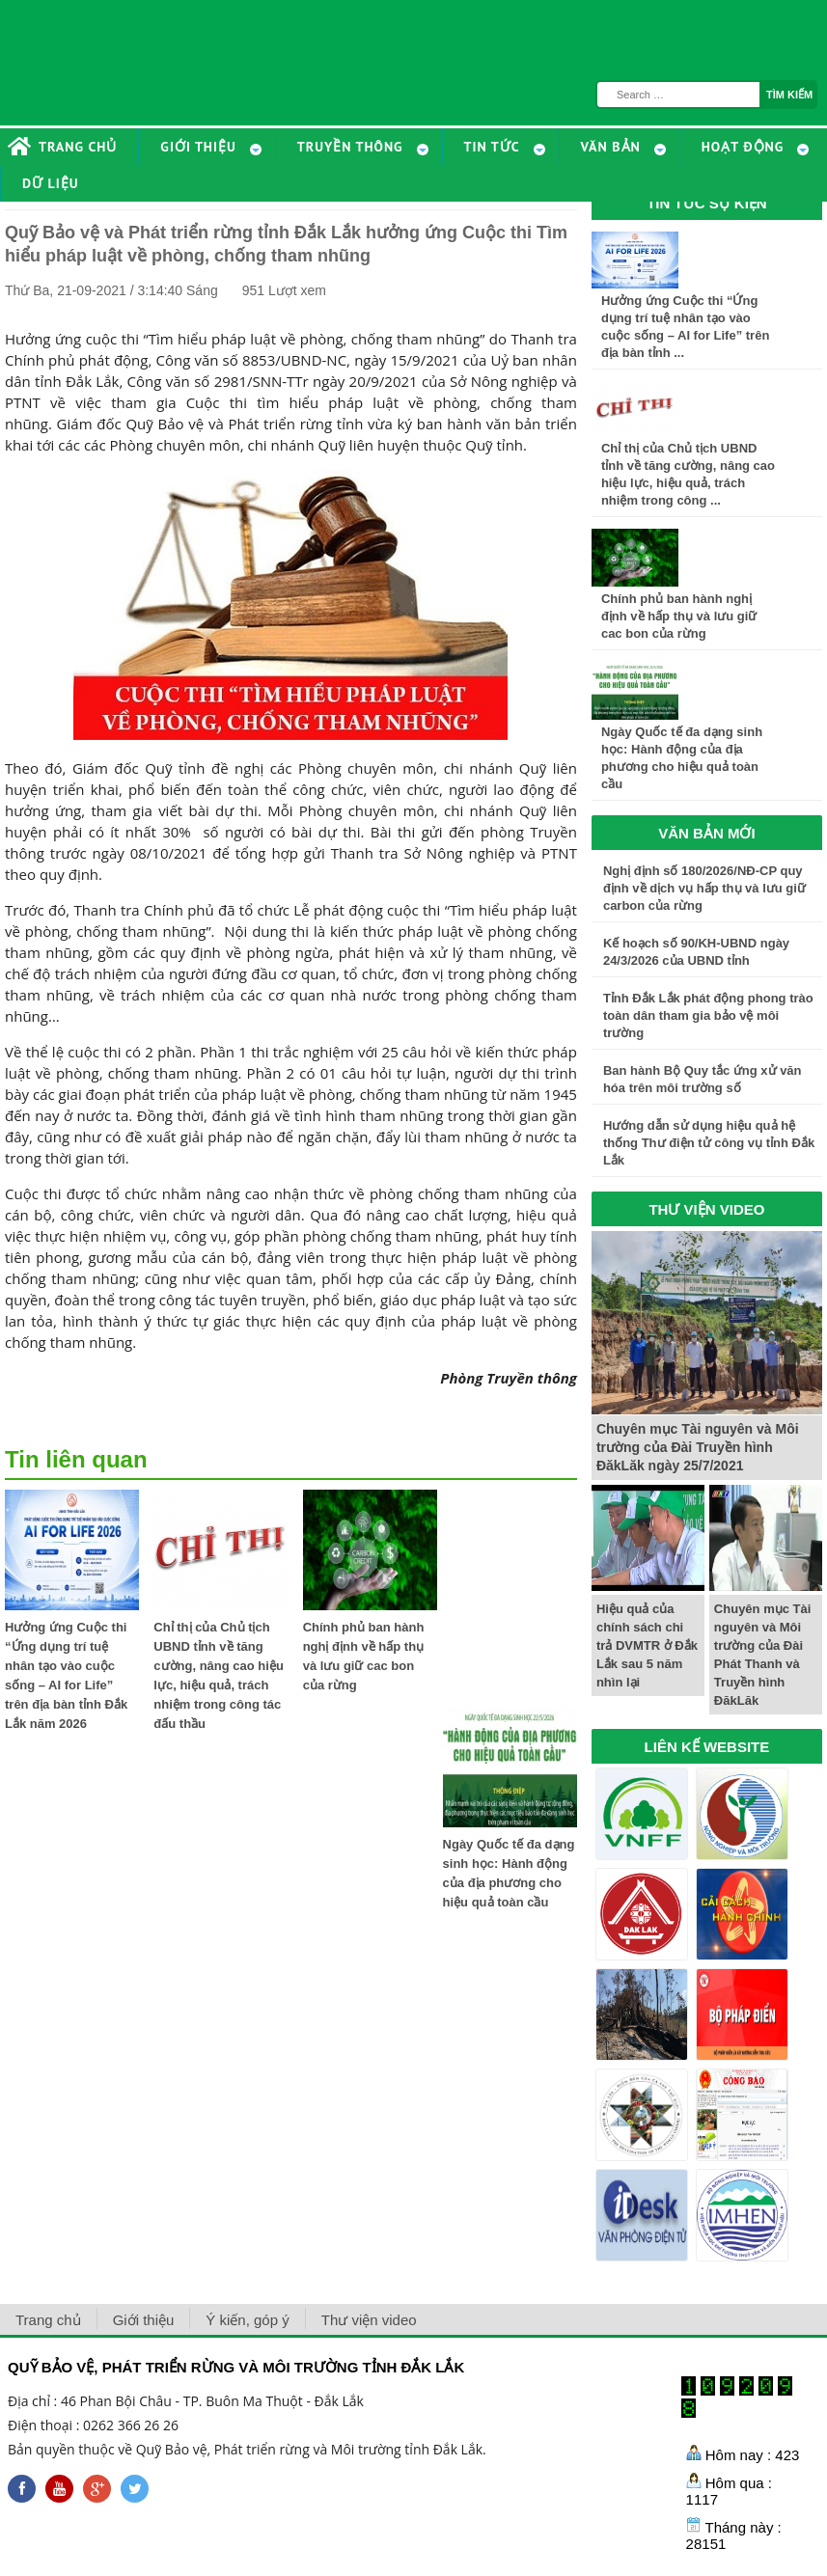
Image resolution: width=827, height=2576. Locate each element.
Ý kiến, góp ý (247, 2320)
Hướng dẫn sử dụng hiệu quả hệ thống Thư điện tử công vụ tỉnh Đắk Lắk (708, 1142)
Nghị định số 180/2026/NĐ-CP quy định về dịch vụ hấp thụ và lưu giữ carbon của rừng (704, 888)
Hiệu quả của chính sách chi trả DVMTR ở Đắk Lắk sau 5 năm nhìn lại (647, 1645)
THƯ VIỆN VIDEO (706, 1209)
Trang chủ (48, 2320)
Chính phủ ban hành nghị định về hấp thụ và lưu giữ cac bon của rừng (679, 616)
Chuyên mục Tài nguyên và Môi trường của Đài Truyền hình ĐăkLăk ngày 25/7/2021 (697, 1447)
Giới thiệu (144, 2320)
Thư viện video (369, 2320)
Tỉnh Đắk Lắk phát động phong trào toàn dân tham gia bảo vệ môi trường (708, 1015)
